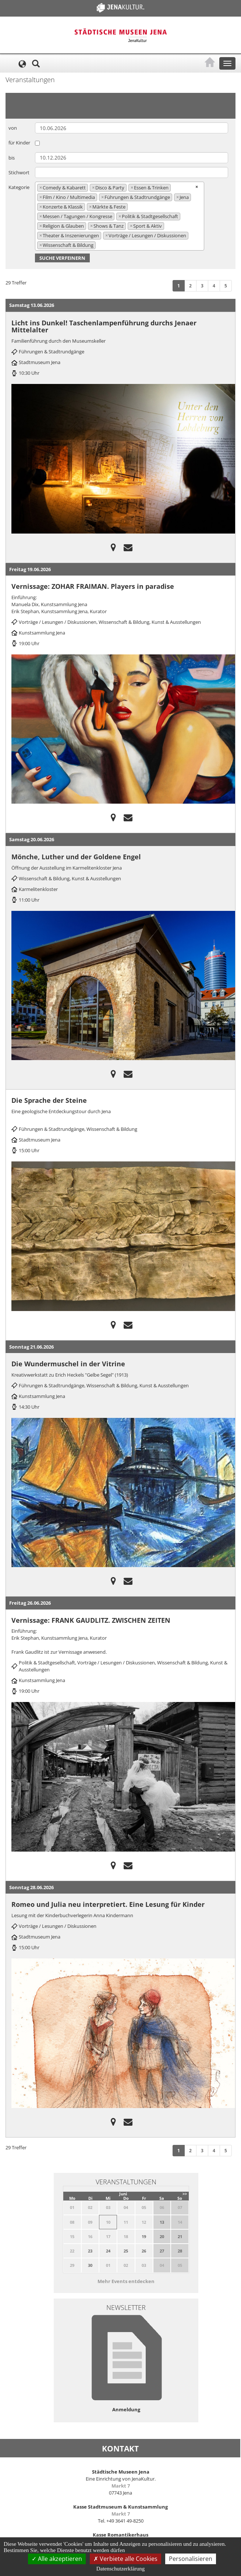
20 (162, 2236)
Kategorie (18, 187)
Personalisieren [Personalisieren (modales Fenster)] (190, 2559)
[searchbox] (99, 244)
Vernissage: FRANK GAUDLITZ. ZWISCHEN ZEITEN (90, 1620)
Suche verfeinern (62, 258)
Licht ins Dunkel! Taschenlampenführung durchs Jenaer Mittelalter (103, 326)
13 (162, 2222)
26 (144, 2251)
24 (108, 2251)
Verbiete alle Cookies (125, 2559)
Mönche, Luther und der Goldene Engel (76, 856)
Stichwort (18, 172)
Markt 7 (120, 2485)
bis (11, 157)
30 (90, 2265)
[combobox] (119, 216)
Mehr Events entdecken (126, 2281)
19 (144, 2236)
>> (184, 2193)
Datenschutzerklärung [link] (120, 2569)
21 (180, 2236)
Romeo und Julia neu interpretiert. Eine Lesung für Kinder (108, 1904)
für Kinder (19, 142)
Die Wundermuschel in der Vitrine (68, 1363)
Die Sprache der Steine (49, 1100)
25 (126, 2251)
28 (180, 2251)
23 (90, 2251)
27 (162, 2251)
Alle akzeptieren (57, 2559)
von (12, 128)
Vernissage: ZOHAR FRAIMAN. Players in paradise (92, 586)
